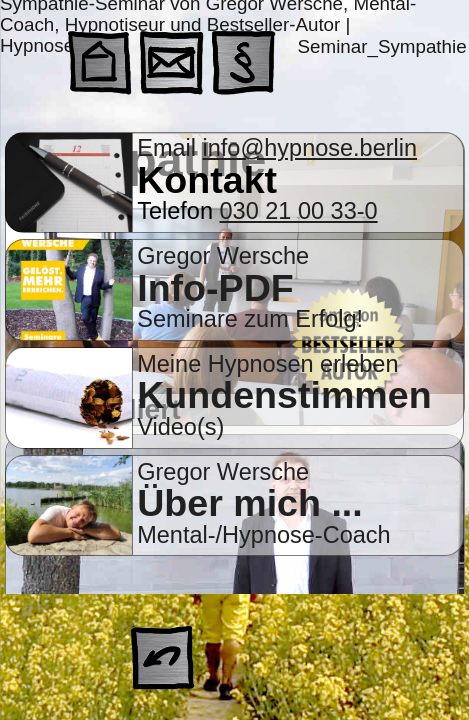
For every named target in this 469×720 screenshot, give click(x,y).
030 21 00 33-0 (299, 211)
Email (169, 148)
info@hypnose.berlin (310, 148)
